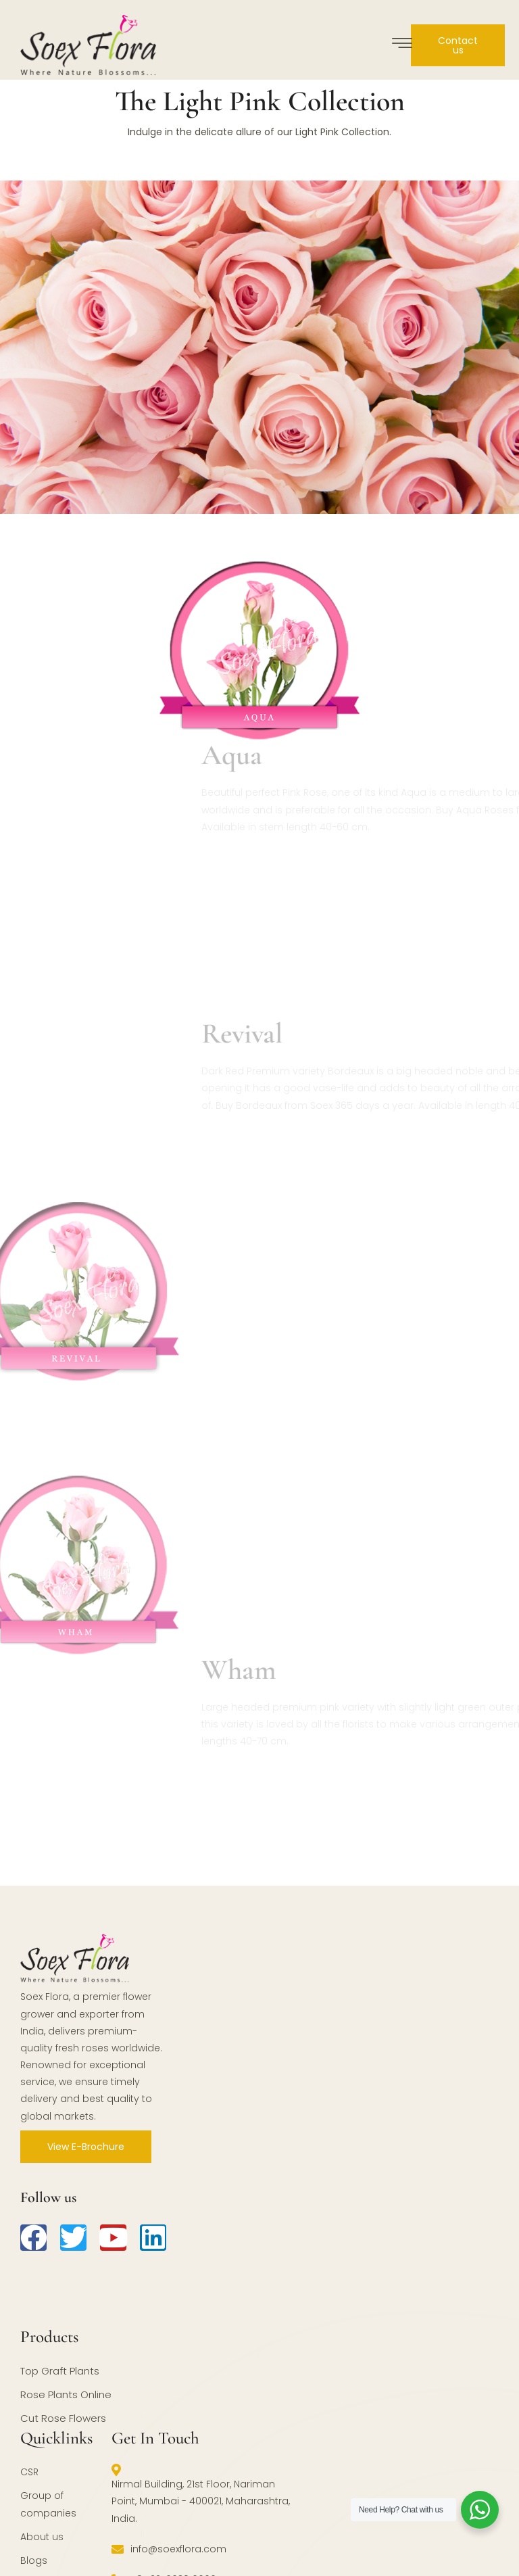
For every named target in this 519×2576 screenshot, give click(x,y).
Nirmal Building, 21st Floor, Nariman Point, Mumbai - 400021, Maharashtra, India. (201, 2494)
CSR (29, 2472)
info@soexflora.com (169, 2549)
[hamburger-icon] (402, 45)
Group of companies (48, 2504)
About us (42, 2537)
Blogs (33, 2560)
